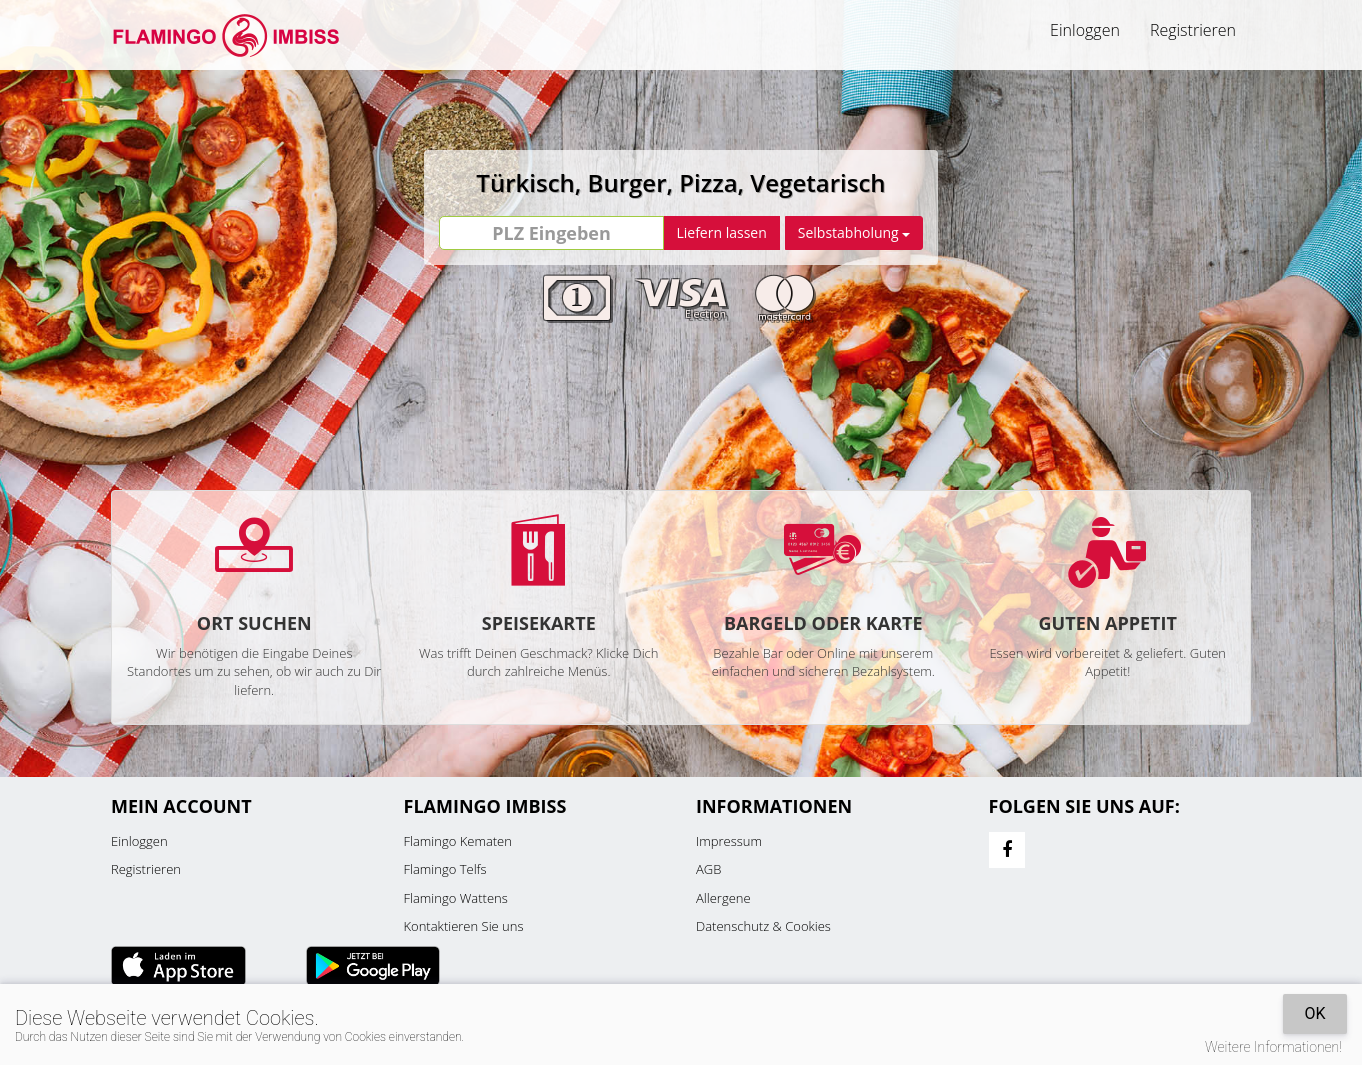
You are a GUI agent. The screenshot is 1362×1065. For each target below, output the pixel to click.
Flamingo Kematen (458, 841)
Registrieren (1193, 30)
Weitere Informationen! (1273, 1047)
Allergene (723, 898)
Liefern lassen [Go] (721, 232)
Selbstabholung (854, 232)
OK (1314, 1013)
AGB (708, 869)
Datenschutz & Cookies (763, 926)
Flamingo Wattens (456, 898)
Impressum (729, 841)
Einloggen (1085, 30)
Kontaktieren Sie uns (464, 926)
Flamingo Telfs (445, 869)
